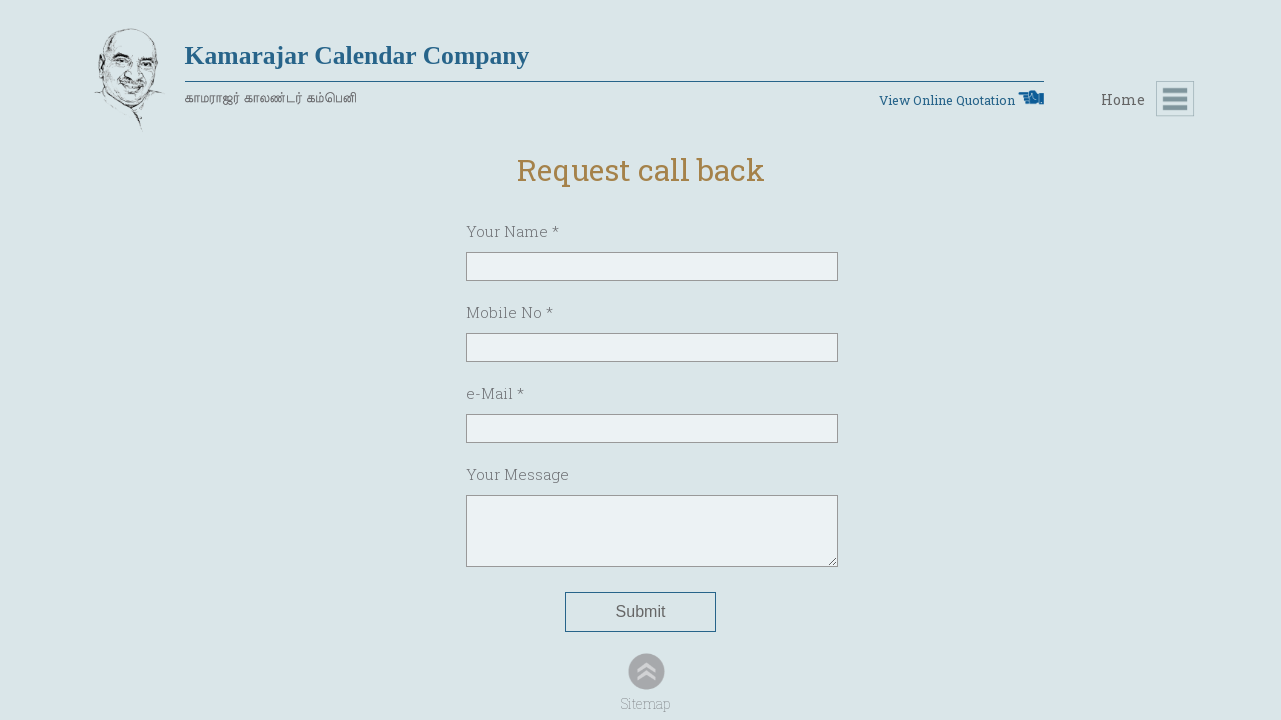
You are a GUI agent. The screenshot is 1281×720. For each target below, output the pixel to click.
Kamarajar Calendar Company (357, 55)
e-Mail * (495, 393)
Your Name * (512, 231)
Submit (641, 611)
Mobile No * (509, 312)
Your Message (517, 474)
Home (1123, 99)
